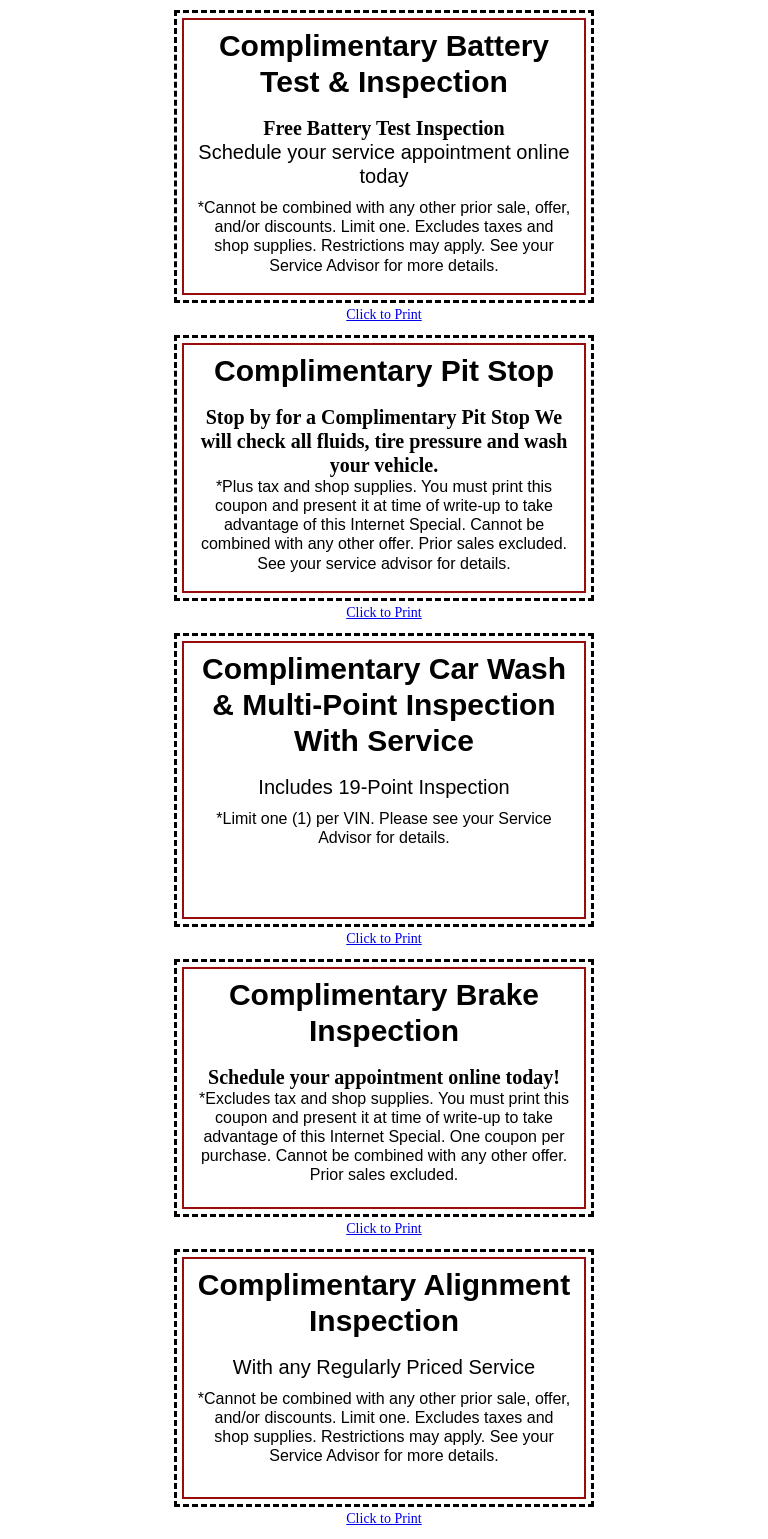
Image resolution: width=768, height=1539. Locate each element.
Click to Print (383, 314)
